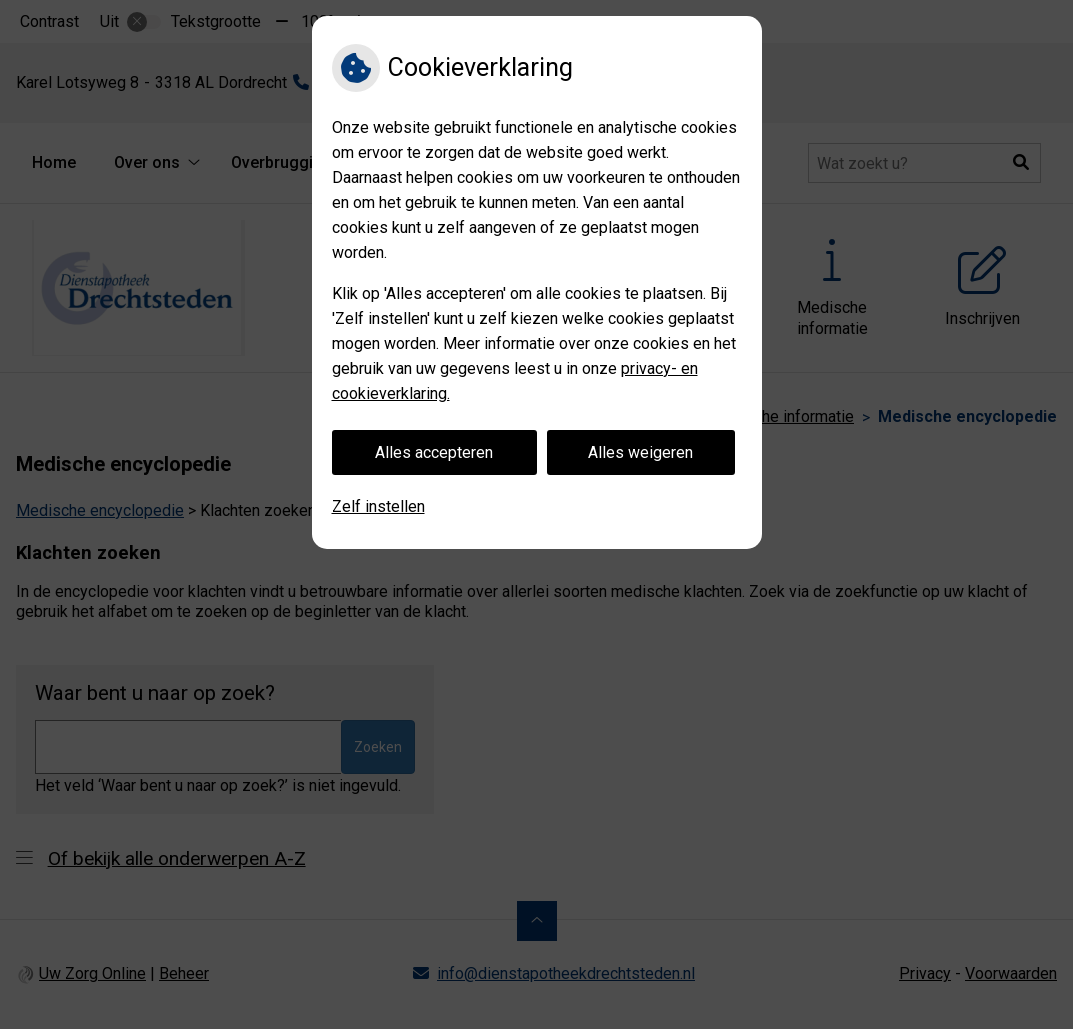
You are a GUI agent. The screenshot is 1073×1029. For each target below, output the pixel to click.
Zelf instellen (378, 506)
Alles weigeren (640, 452)
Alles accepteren (434, 452)
